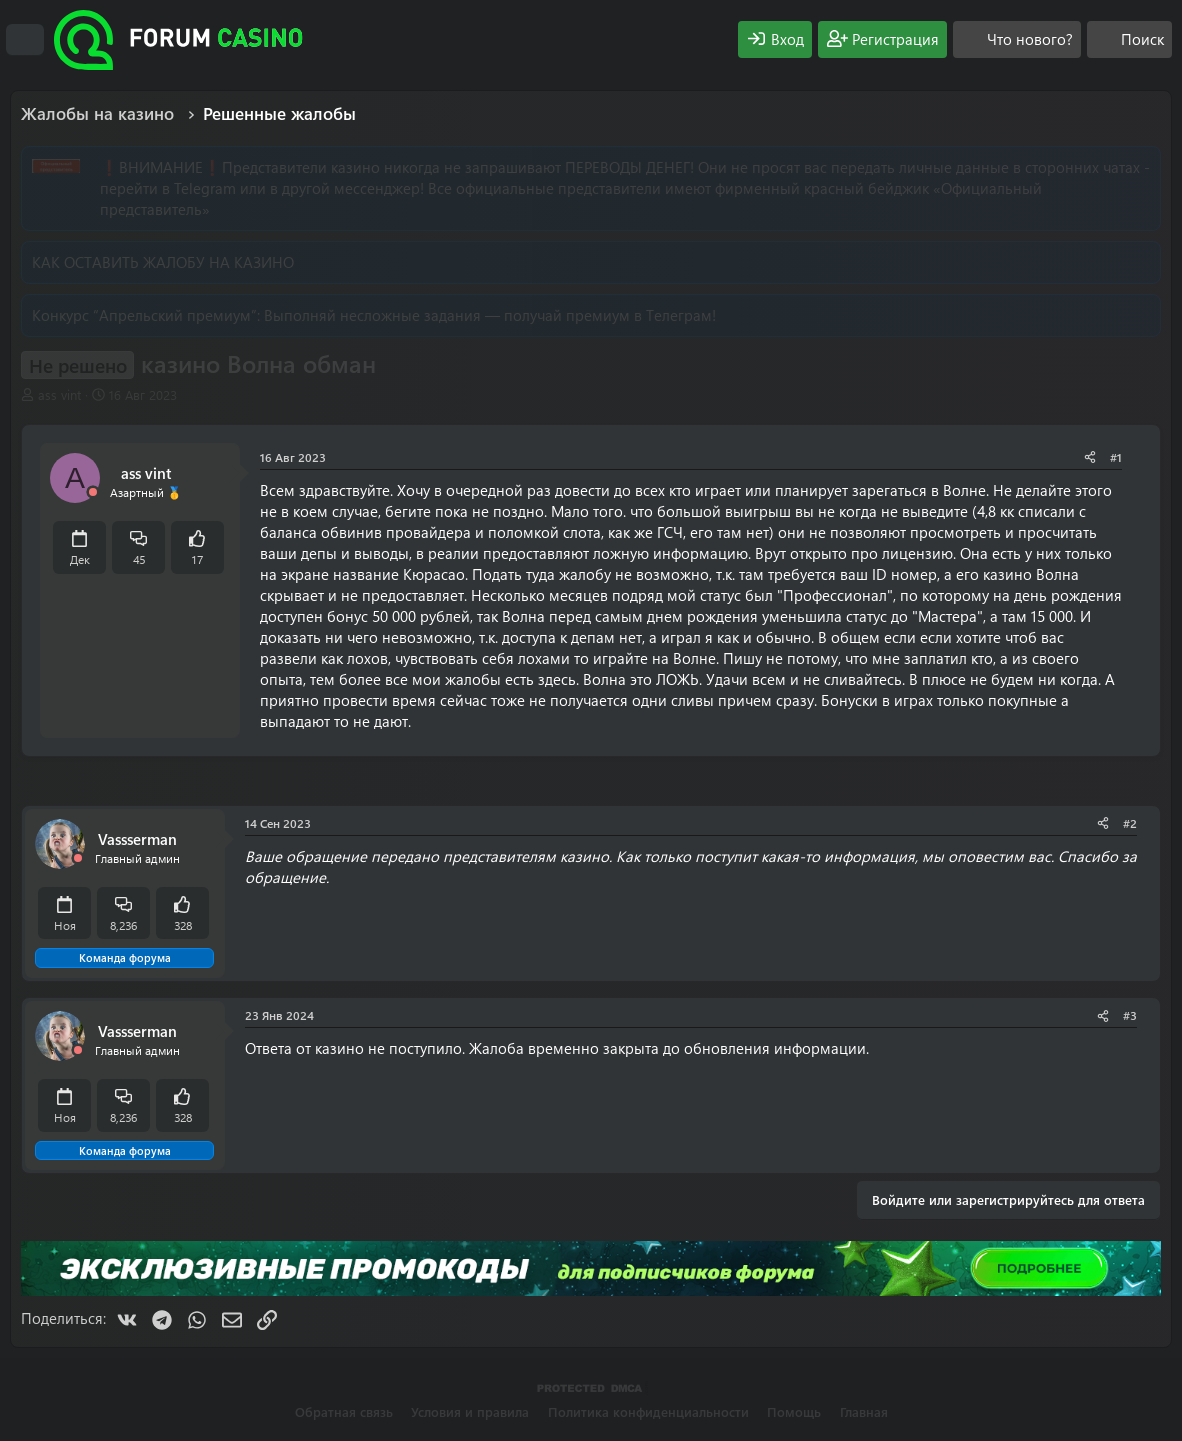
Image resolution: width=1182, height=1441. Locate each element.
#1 (1116, 457)
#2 (1130, 823)
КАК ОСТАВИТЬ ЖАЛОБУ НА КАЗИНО (163, 262)
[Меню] (25, 40)
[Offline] (93, 492)
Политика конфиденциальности (648, 1411)
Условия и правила (470, 1411)
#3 (1130, 1015)
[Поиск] (1129, 39)
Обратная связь (344, 1411)
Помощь (794, 1411)
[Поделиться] (1090, 457)
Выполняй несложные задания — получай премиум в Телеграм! (490, 315)
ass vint (59, 394)
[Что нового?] (1017, 39)
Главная (864, 1411)
